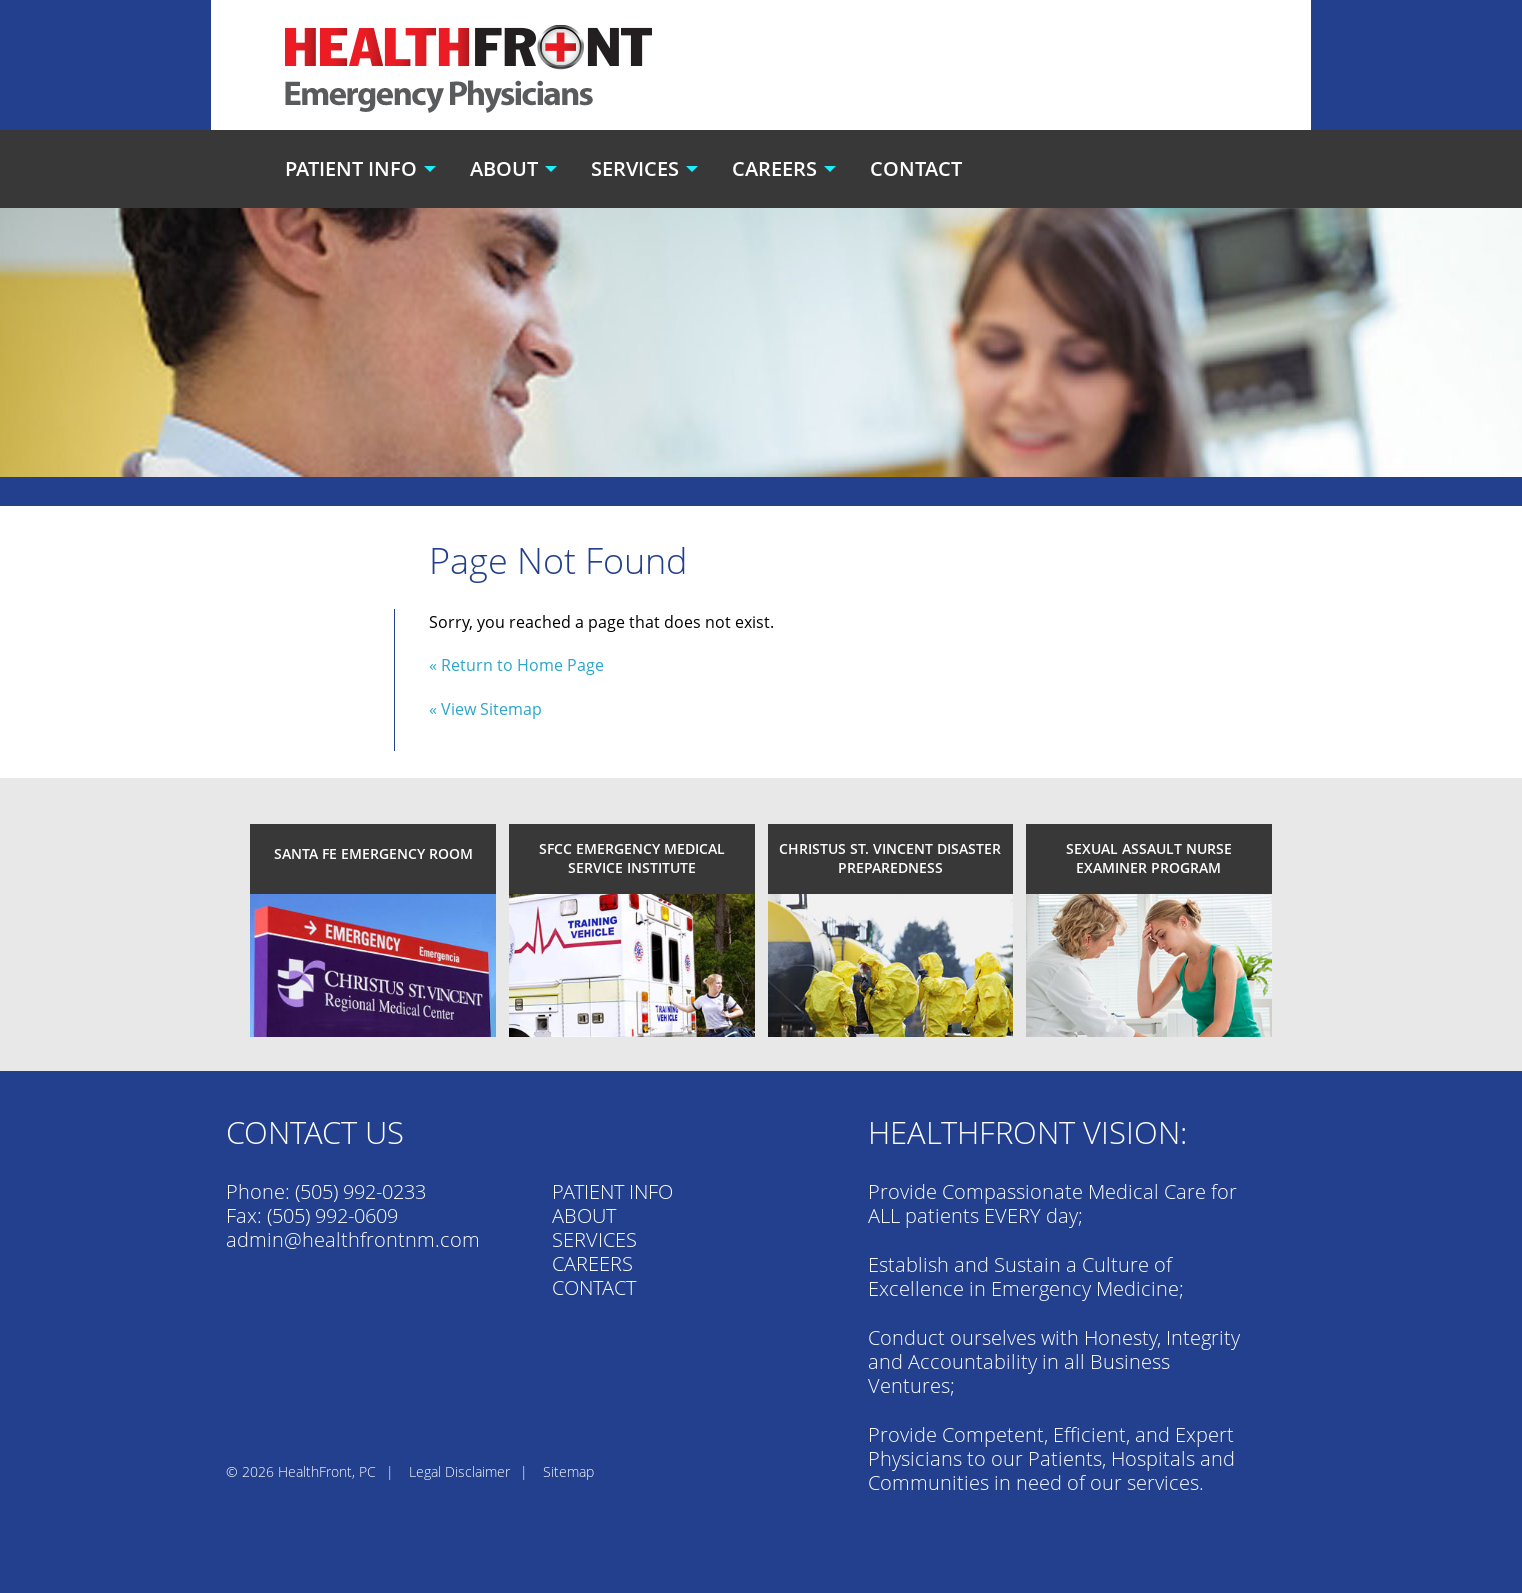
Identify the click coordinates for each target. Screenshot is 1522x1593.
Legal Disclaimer (459, 1471)
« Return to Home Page (516, 665)
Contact (916, 168)
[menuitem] (363, 169)
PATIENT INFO (612, 1191)
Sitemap (568, 1471)
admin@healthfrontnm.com (353, 1239)
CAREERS (592, 1263)
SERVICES (594, 1239)
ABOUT (584, 1215)
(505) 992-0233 (360, 1191)
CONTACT (594, 1287)
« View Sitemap (485, 709)
